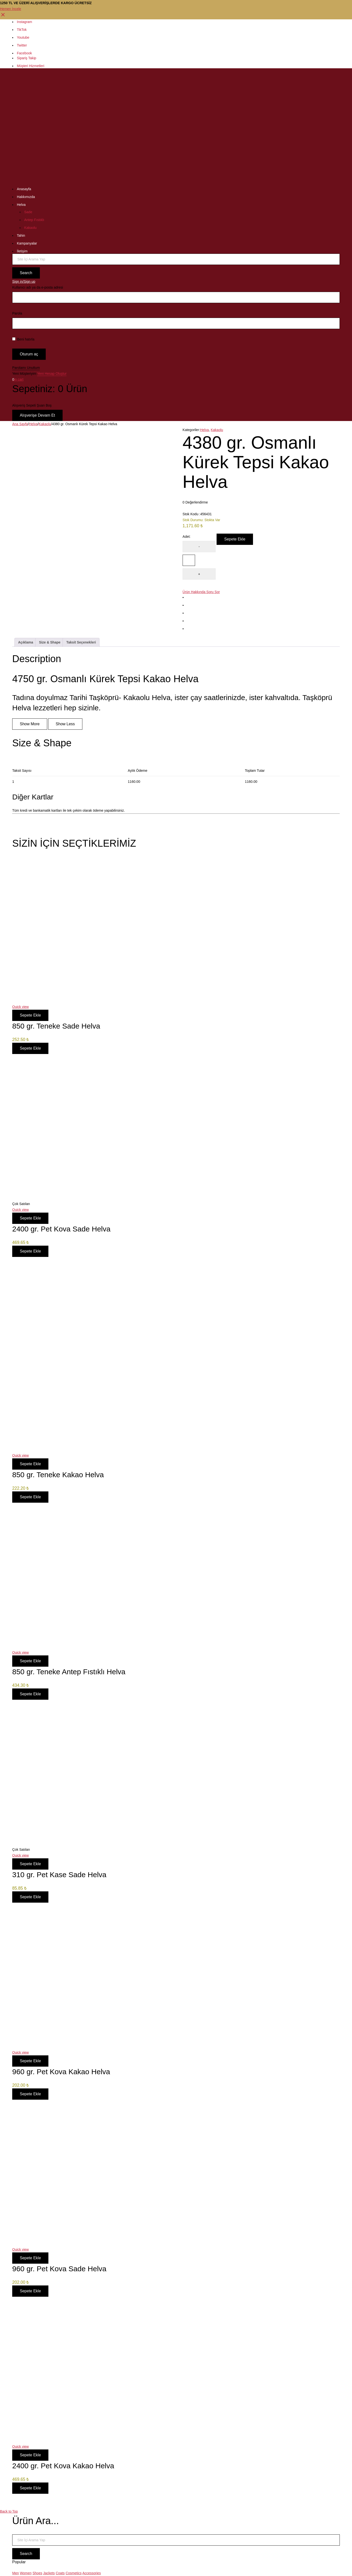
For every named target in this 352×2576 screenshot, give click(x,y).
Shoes (37, 2573)
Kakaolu (45, 424)
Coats (60, 2573)
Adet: (187, 537)
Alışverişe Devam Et (37, 415)
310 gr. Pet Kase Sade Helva (59, 1875)
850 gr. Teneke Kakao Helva (58, 1475)
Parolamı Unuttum (26, 368)
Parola (17, 313)
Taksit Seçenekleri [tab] (81, 642)
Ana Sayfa (20, 424)
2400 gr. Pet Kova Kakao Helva (63, 2466)
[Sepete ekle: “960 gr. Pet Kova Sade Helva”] (30, 2258)
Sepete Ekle (234, 539)
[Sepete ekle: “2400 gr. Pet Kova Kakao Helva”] (30, 2455)
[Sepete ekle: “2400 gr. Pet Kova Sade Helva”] (30, 1218)
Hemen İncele (10, 9)
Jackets (49, 2573)
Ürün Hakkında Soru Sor (201, 592)
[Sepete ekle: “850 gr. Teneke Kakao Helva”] (30, 1464)
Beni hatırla (23, 339)
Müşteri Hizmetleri (30, 66)
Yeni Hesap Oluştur (51, 373)
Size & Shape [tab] (49, 642)
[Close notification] (3, 16)
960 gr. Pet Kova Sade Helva (59, 2269)
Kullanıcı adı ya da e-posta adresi (37, 287)
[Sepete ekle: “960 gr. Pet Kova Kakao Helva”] (30, 2061)
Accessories (91, 2573)
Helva (33, 424)
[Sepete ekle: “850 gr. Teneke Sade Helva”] (30, 1015)
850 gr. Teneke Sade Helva (56, 1026)
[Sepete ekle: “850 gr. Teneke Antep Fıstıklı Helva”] (30, 1661)
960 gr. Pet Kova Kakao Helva (61, 2072)
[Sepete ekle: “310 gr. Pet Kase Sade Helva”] (30, 1864)
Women (26, 2573)
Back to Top (9, 2511)
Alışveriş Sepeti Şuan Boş (32, 405)
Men (15, 2573)
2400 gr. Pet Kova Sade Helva (61, 1229)
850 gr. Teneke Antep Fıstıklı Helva (68, 1672)
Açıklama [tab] (25, 642)
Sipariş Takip (26, 58)
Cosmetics (73, 2573)
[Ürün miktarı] (189, 560)
